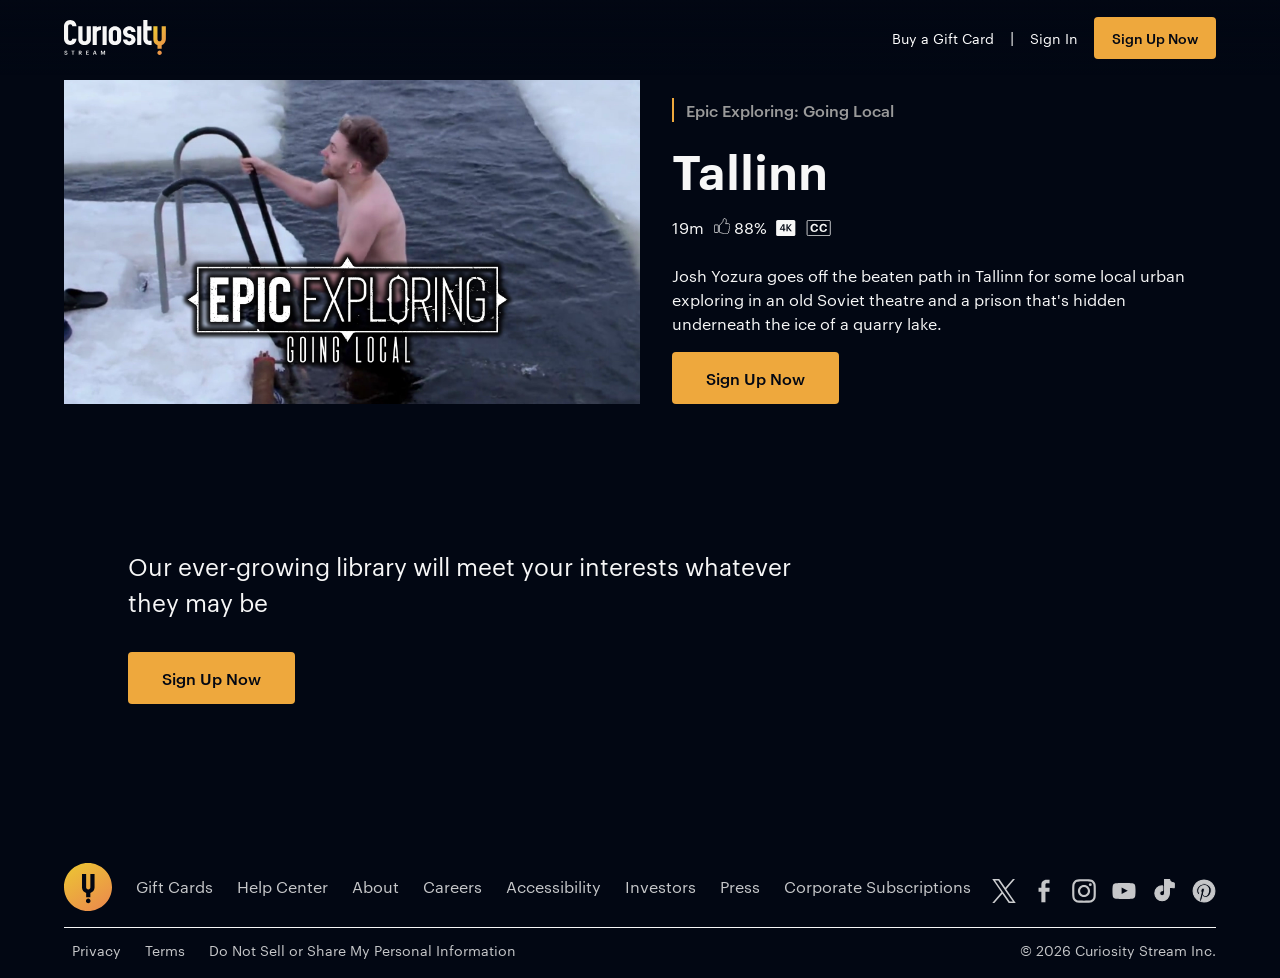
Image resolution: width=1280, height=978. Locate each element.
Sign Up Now (1155, 37)
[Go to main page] (115, 37)
